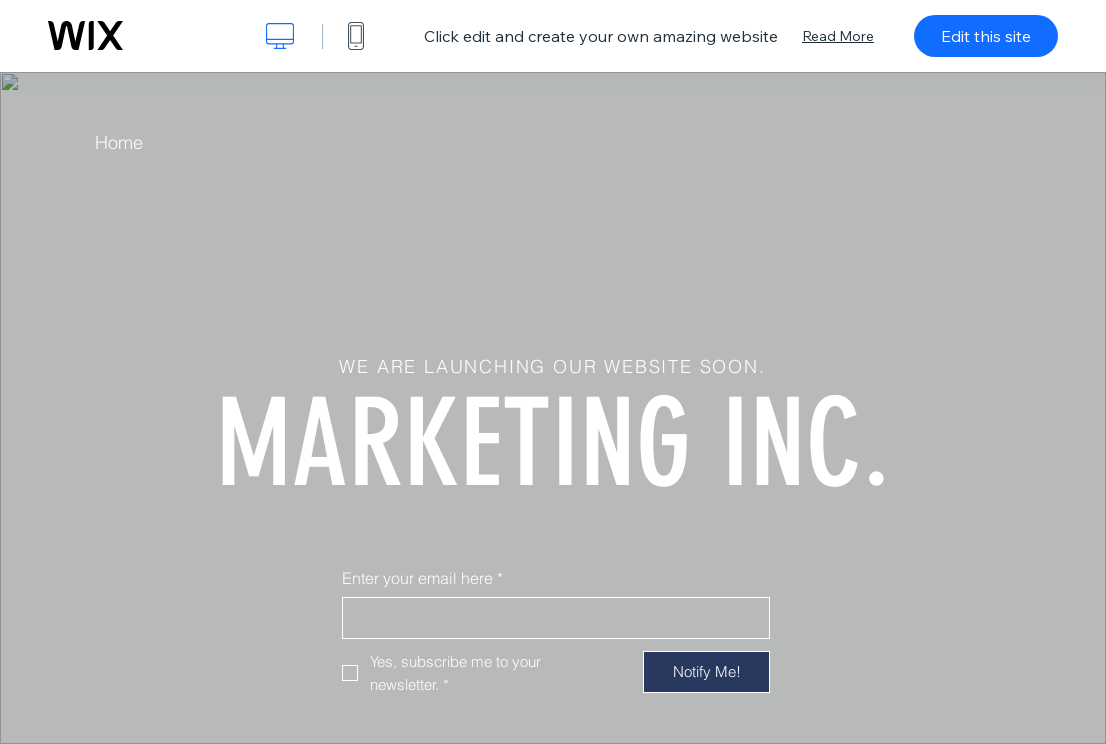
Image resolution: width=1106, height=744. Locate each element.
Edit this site (986, 36)
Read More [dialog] (838, 36)
